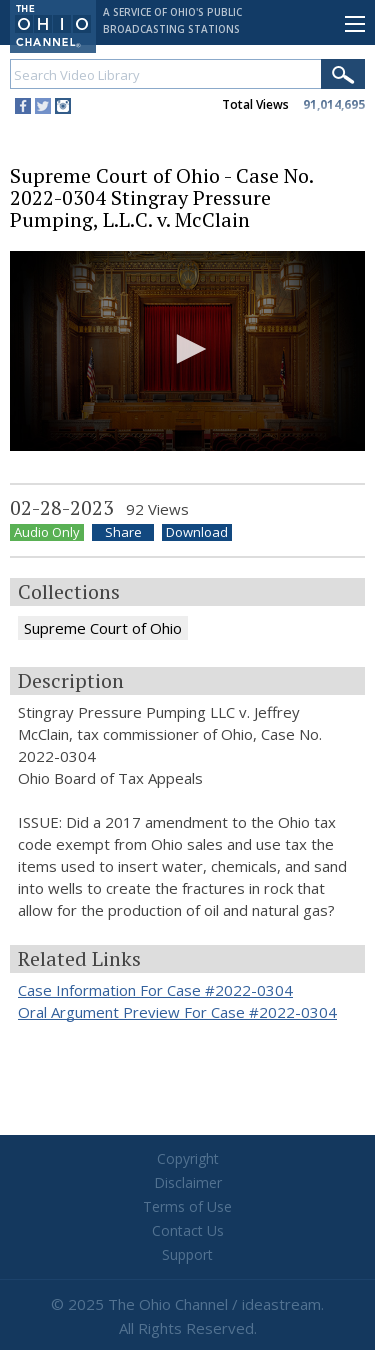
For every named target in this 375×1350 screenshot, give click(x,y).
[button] (188, 349)
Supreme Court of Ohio (103, 628)
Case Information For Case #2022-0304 (155, 990)
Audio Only (47, 532)
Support (187, 1254)
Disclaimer (188, 1182)
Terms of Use (187, 1206)
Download (197, 532)
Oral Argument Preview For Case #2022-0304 (177, 1012)
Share (123, 532)
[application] (187, 351)
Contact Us (188, 1230)
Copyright (188, 1158)
